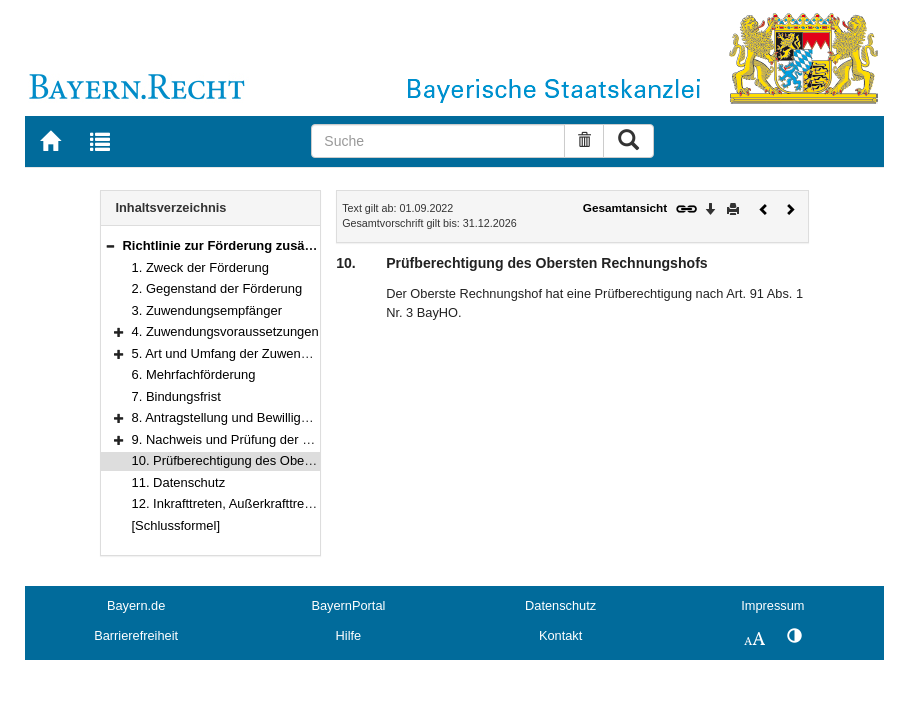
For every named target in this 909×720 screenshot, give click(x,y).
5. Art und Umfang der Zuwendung (231, 353)
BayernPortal (348, 605)
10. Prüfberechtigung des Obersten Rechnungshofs (279, 460)
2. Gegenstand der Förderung (217, 288)
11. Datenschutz (179, 482)
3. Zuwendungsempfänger (207, 310)
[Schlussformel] (176, 525)
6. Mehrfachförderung (194, 374)
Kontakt (560, 635)
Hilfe (349, 635)
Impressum (772, 605)
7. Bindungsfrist (176, 396)
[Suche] (438, 141)
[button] (110, 245)
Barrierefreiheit (136, 635)
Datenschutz (560, 605)
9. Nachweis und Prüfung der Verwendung (253, 439)
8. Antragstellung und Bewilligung (227, 417)
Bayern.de (136, 605)
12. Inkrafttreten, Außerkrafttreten (227, 503)
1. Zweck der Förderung (201, 267)
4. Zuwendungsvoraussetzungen (225, 331)
